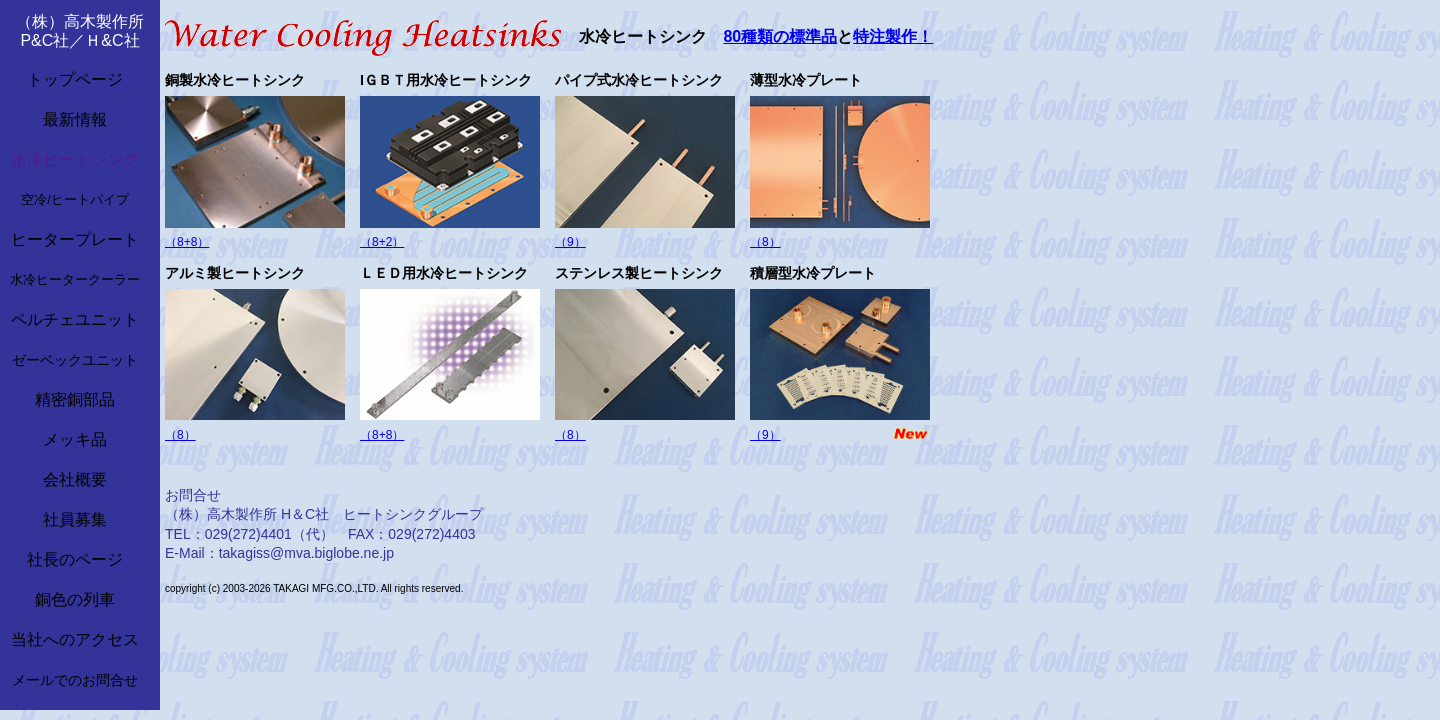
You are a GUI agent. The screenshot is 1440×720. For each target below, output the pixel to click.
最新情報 (75, 119)
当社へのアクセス (75, 639)
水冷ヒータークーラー (75, 279)
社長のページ (75, 559)
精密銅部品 (75, 399)
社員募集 (75, 519)
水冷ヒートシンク (75, 159)
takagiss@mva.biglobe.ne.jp (306, 553)
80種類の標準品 (780, 36)
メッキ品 (75, 439)
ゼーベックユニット (75, 360)
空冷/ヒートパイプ (75, 199)
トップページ (75, 79)
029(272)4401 (248, 534)
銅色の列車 (75, 599)
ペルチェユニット (75, 319)
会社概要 (75, 479)
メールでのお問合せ (75, 680)
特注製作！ (893, 36)
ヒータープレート (75, 239)
